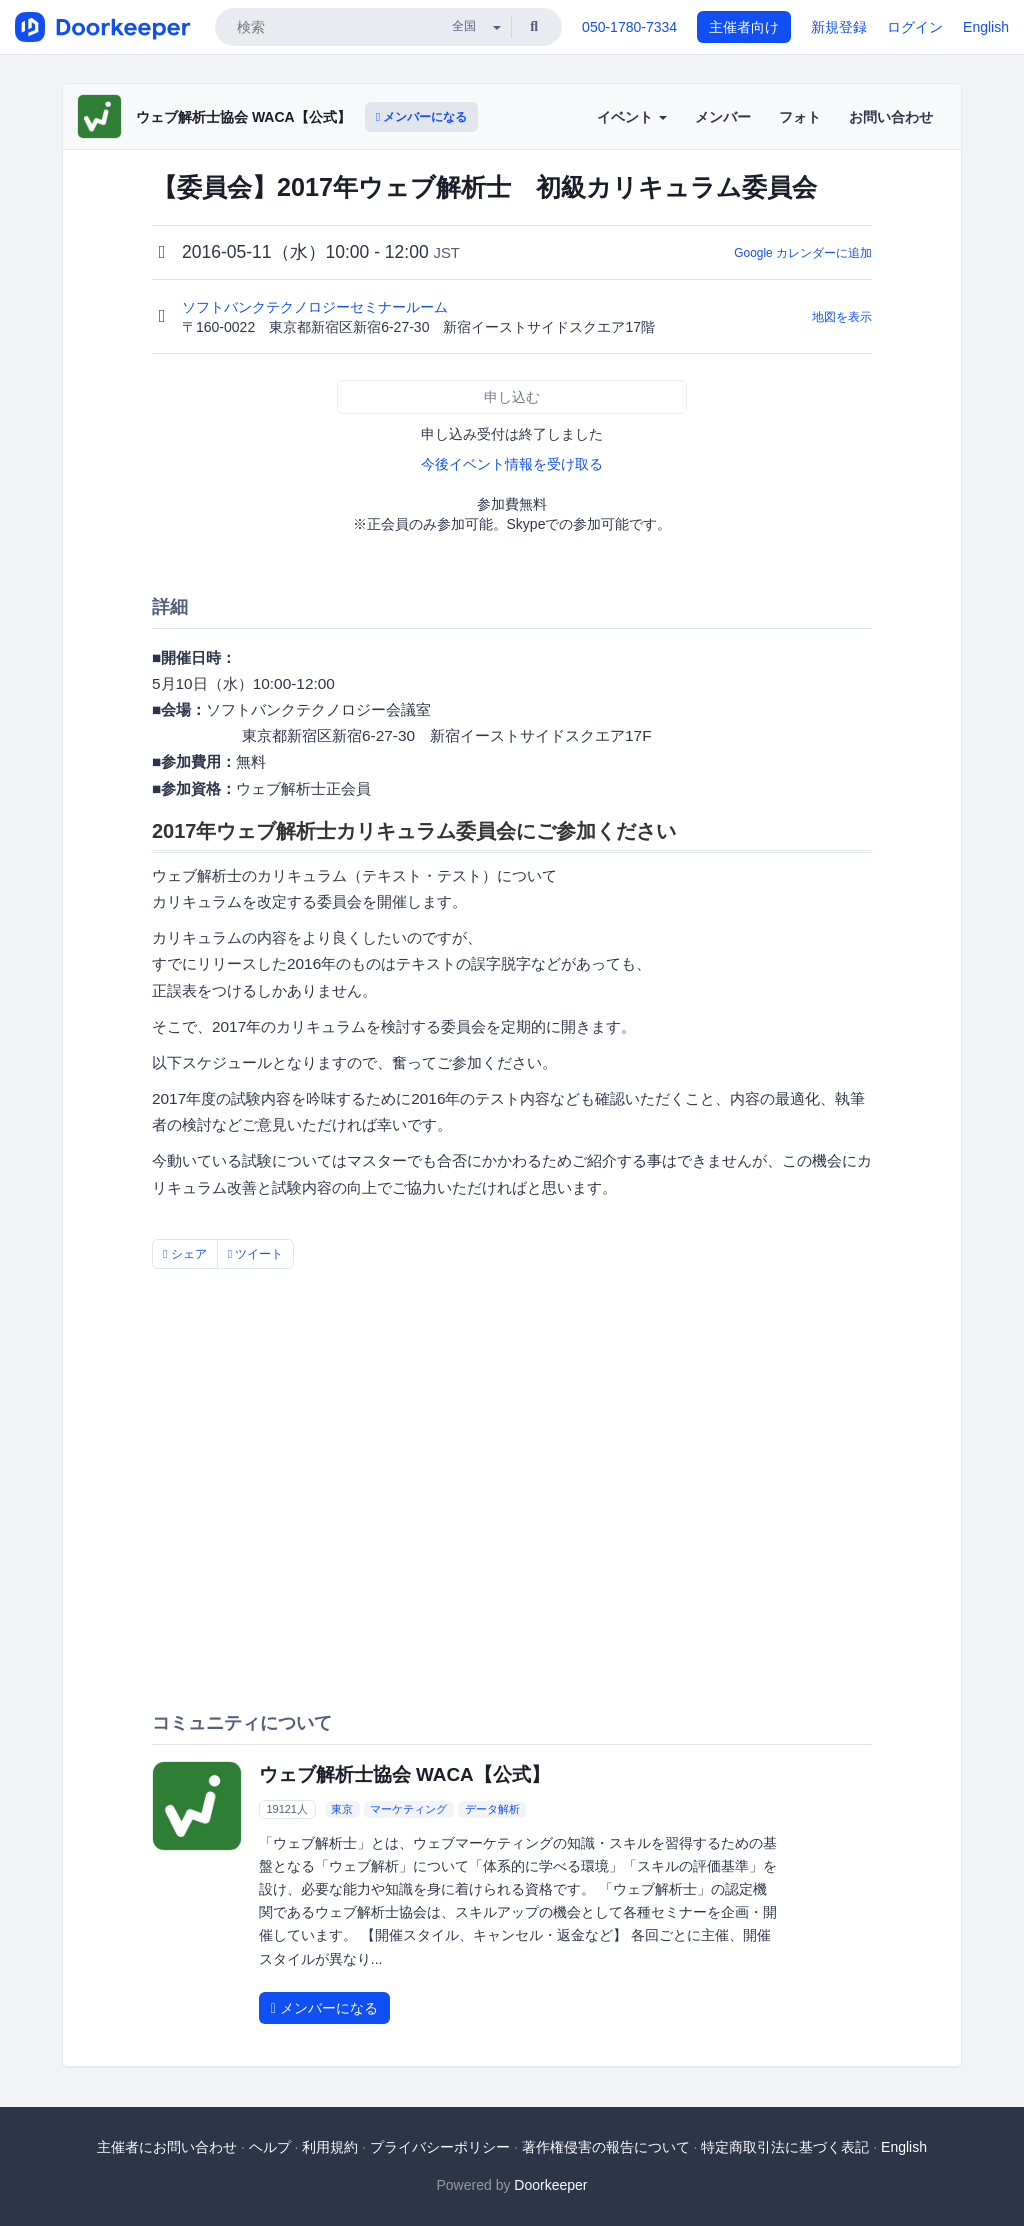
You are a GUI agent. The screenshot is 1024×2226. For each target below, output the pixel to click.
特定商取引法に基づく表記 (785, 2147)
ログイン (915, 27)
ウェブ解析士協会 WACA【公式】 (243, 117)
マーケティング (408, 1809)
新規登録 (839, 27)
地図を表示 (842, 317)
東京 (342, 1809)
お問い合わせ (891, 117)
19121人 (287, 1809)
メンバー (723, 117)
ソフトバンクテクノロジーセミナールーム (317, 307)
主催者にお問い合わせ (167, 2147)
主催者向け (744, 27)
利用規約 (330, 2147)
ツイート (256, 1254)
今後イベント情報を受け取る (512, 464)
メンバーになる (422, 117)
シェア (185, 1254)
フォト (800, 117)
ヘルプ (270, 2147)
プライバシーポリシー (440, 2147)
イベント (632, 117)
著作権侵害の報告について (606, 2147)
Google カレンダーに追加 (803, 253)
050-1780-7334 (629, 27)
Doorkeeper (550, 2185)
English (986, 27)
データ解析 (492, 1809)
